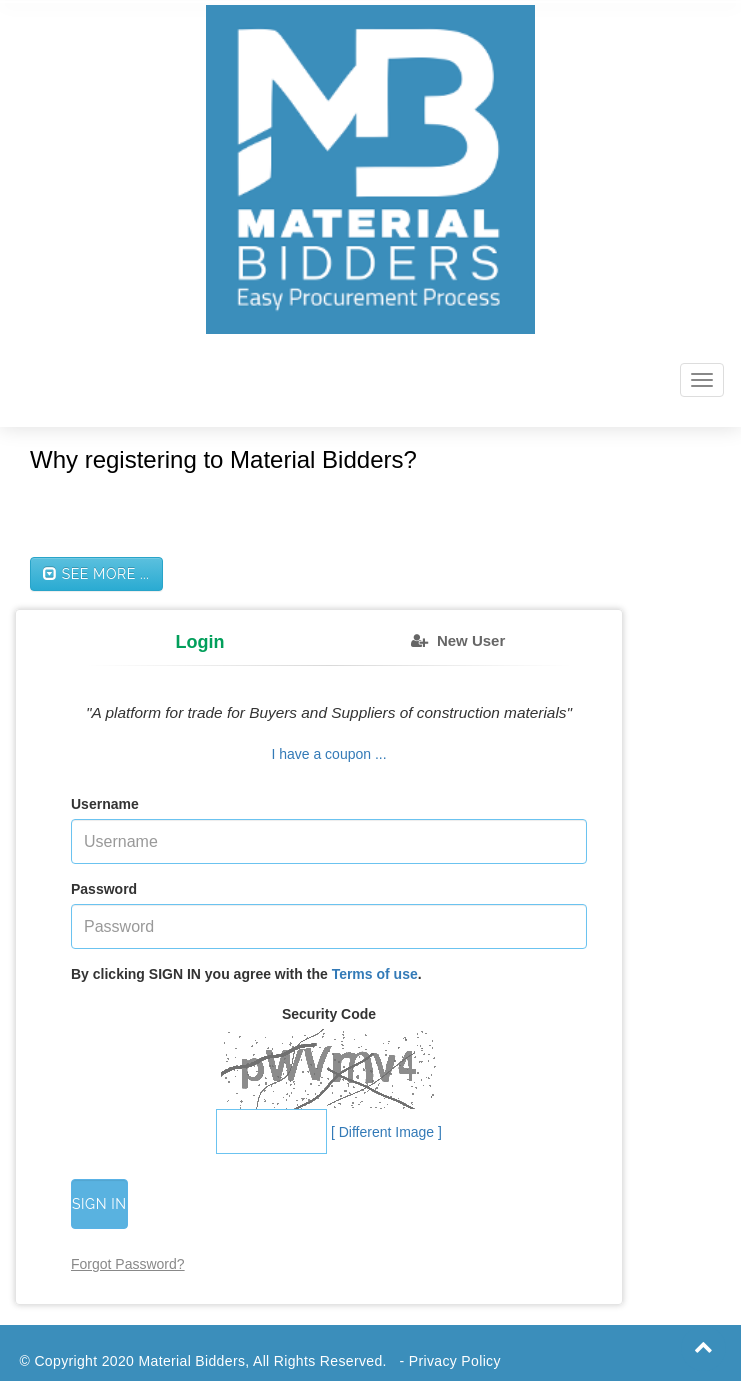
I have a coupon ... (328, 754)
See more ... (96, 574)
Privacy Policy (455, 1361)
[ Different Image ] (386, 1132)
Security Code (329, 1014)
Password (104, 889)
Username (105, 804)
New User (471, 640)
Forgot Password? (128, 1264)
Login (200, 642)
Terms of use (375, 974)
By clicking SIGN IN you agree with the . (246, 974)
